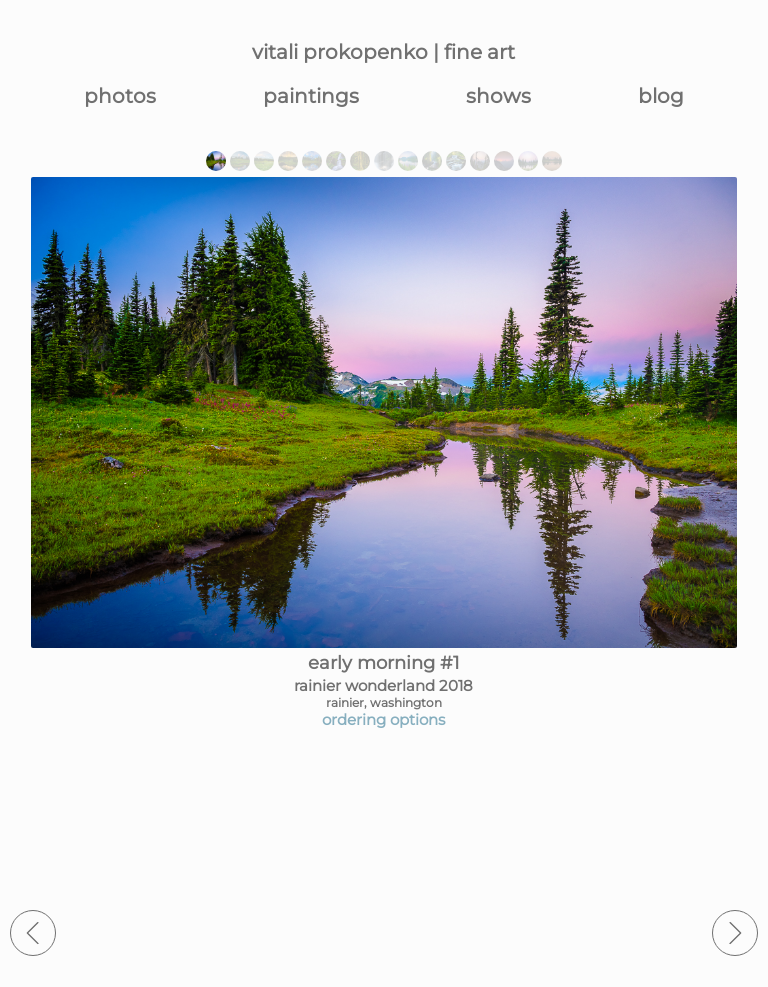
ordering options (383, 719)
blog (661, 96)
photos (120, 96)
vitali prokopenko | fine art (383, 52)
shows (498, 96)
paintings (311, 96)
